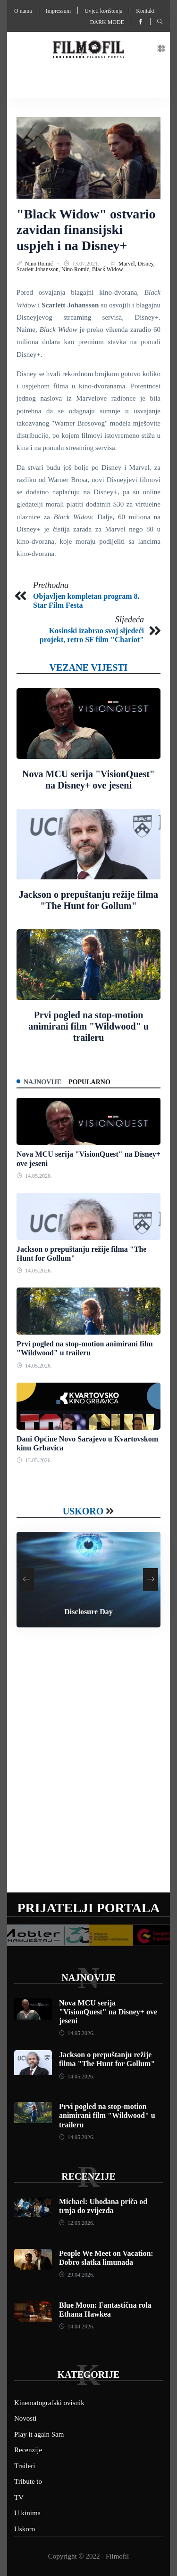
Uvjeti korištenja (103, 11)
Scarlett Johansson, (39, 269)
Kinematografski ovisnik (49, 2403)
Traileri (24, 2466)
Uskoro (83, 1511)
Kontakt (145, 11)
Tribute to (28, 2481)
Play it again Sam (39, 2434)
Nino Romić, (76, 269)
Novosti (25, 2418)
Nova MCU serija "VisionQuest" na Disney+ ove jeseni (108, 2012)
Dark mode (107, 22)
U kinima (27, 2513)
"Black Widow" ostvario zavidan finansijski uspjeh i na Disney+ (86, 230)
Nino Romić (39, 263)
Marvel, (128, 263)
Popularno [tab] (89, 1082)
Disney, (146, 263)
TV (19, 2497)
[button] (161, 49)
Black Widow (107, 269)
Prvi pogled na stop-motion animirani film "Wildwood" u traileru (88, 1026)
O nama (23, 11)
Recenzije (88, 2176)
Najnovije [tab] (42, 1082)
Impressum (58, 11)
